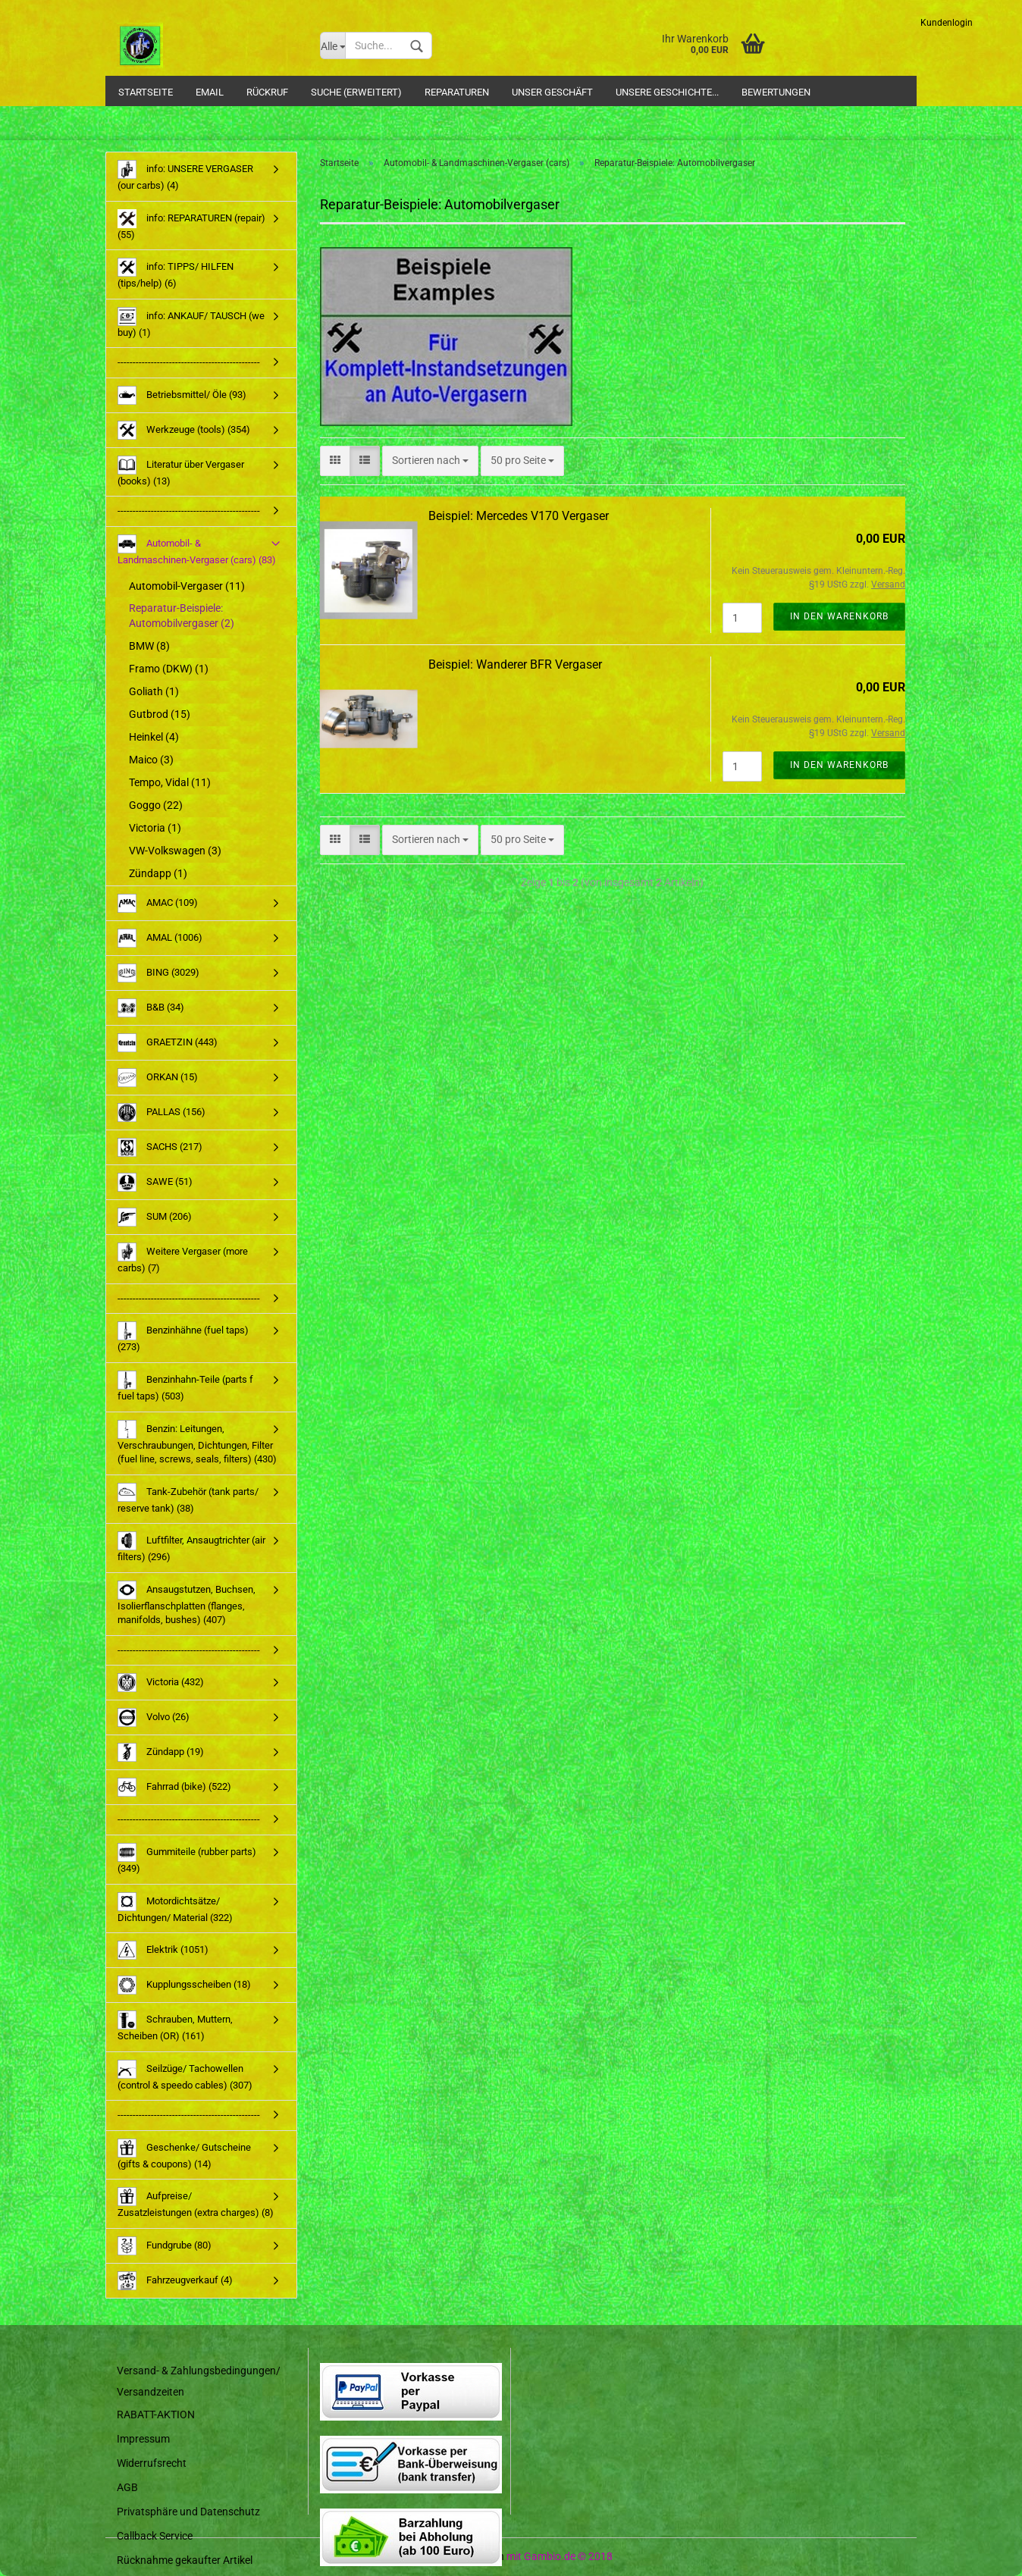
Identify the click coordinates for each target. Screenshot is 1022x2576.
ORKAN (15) (158, 1077)
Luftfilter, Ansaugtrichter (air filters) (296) (191, 1546)
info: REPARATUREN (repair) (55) (191, 224)
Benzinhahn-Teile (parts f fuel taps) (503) (185, 1386)
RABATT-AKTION (156, 2414)
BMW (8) (149, 646)
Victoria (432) (161, 1682)
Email (210, 92)
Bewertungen (775, 92)
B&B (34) (151, 1007)
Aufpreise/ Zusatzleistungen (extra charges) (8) (196, 2202)
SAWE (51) (155, 1182)
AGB (127, 2487)
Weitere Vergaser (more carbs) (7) (183, 1258)
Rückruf (267, 92)
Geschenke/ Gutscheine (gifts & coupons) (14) (184, 2154)
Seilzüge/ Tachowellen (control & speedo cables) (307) (185, 2075)
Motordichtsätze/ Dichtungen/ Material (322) (175, 1907)
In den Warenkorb (839, 616)
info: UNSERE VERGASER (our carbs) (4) (185, 175)
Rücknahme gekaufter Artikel (184, 2560)
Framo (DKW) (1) (168, 669)
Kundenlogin (946, 22)
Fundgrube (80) (165, 2245)
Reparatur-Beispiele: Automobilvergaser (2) (181, 615)
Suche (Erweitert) (356, 92)
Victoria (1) (155, 828)
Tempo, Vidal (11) (170, 782)
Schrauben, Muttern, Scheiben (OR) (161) (175, 2026)
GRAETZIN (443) (168, 1042)
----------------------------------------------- (189, 362)
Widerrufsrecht (152, 2463)
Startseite (145, 92)
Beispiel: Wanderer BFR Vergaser (515, 664)
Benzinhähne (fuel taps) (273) (183, 1336)
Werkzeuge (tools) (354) (184, 430)
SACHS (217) (160, 1147)
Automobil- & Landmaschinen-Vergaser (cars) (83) (197, 550)
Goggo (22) (156, 805)
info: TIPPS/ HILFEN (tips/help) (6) (176, 273)
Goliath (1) (154, 691)
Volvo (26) (154, 1717)
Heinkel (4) (154, 737)
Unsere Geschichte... (667, 92)
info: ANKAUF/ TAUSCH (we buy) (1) (191, 322)
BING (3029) (158, 973)
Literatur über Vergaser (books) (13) (181, 471)
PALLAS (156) (161, 1112)
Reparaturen (457, 92)
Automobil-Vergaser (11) (187, 586)
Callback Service (155, 2536)
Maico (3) (151, 760)
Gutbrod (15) (159, 714)
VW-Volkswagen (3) (175, 851)
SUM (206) (155, 1217)
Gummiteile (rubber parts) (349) (187, 1858)
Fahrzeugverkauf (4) (175, 2280)
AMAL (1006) (160, 938)
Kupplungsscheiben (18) (184, 1985)
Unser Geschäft (552, 92)
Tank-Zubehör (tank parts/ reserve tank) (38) (188, 1498)
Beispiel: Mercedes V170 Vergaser (518, 516)
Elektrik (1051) (163, 1950)
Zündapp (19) (161, 1752)
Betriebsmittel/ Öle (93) (182, 395)
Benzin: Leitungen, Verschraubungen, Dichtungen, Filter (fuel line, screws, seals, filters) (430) (197, 1442)
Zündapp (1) (158, 873)
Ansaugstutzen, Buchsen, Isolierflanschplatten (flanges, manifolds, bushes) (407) (187, 1603)
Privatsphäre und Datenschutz (188, 2511)
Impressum (143, 2439)
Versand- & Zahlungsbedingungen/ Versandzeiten (199, 2381)
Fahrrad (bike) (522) (174, 1787)
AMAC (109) (158, 903)
